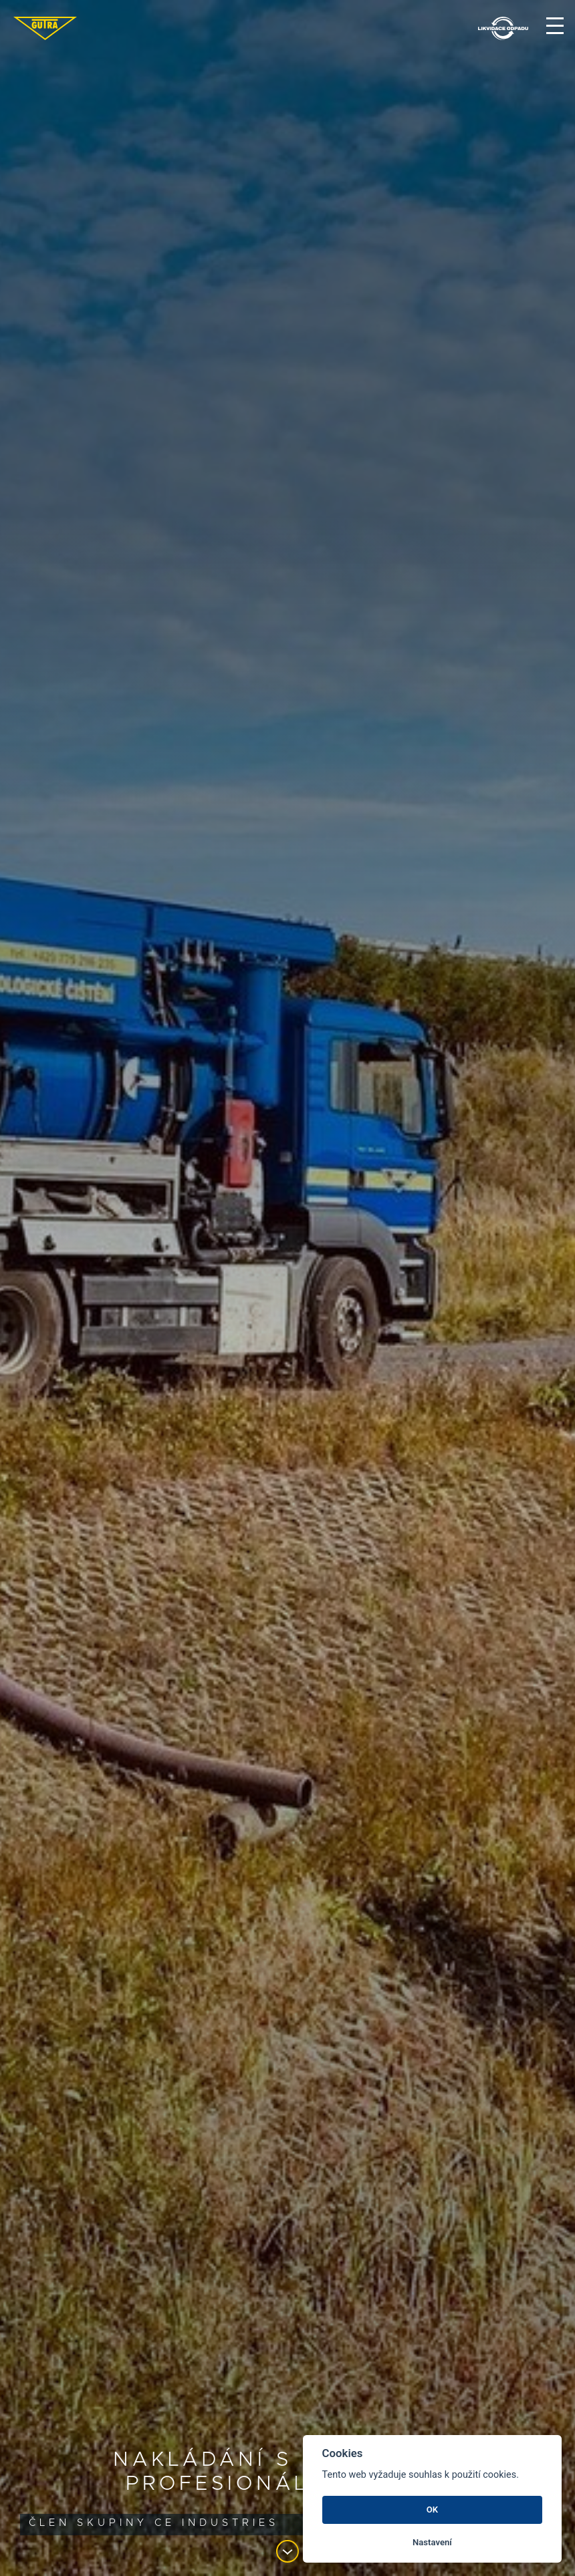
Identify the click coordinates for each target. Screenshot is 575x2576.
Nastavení (432, 2542)
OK (432, 2510)
